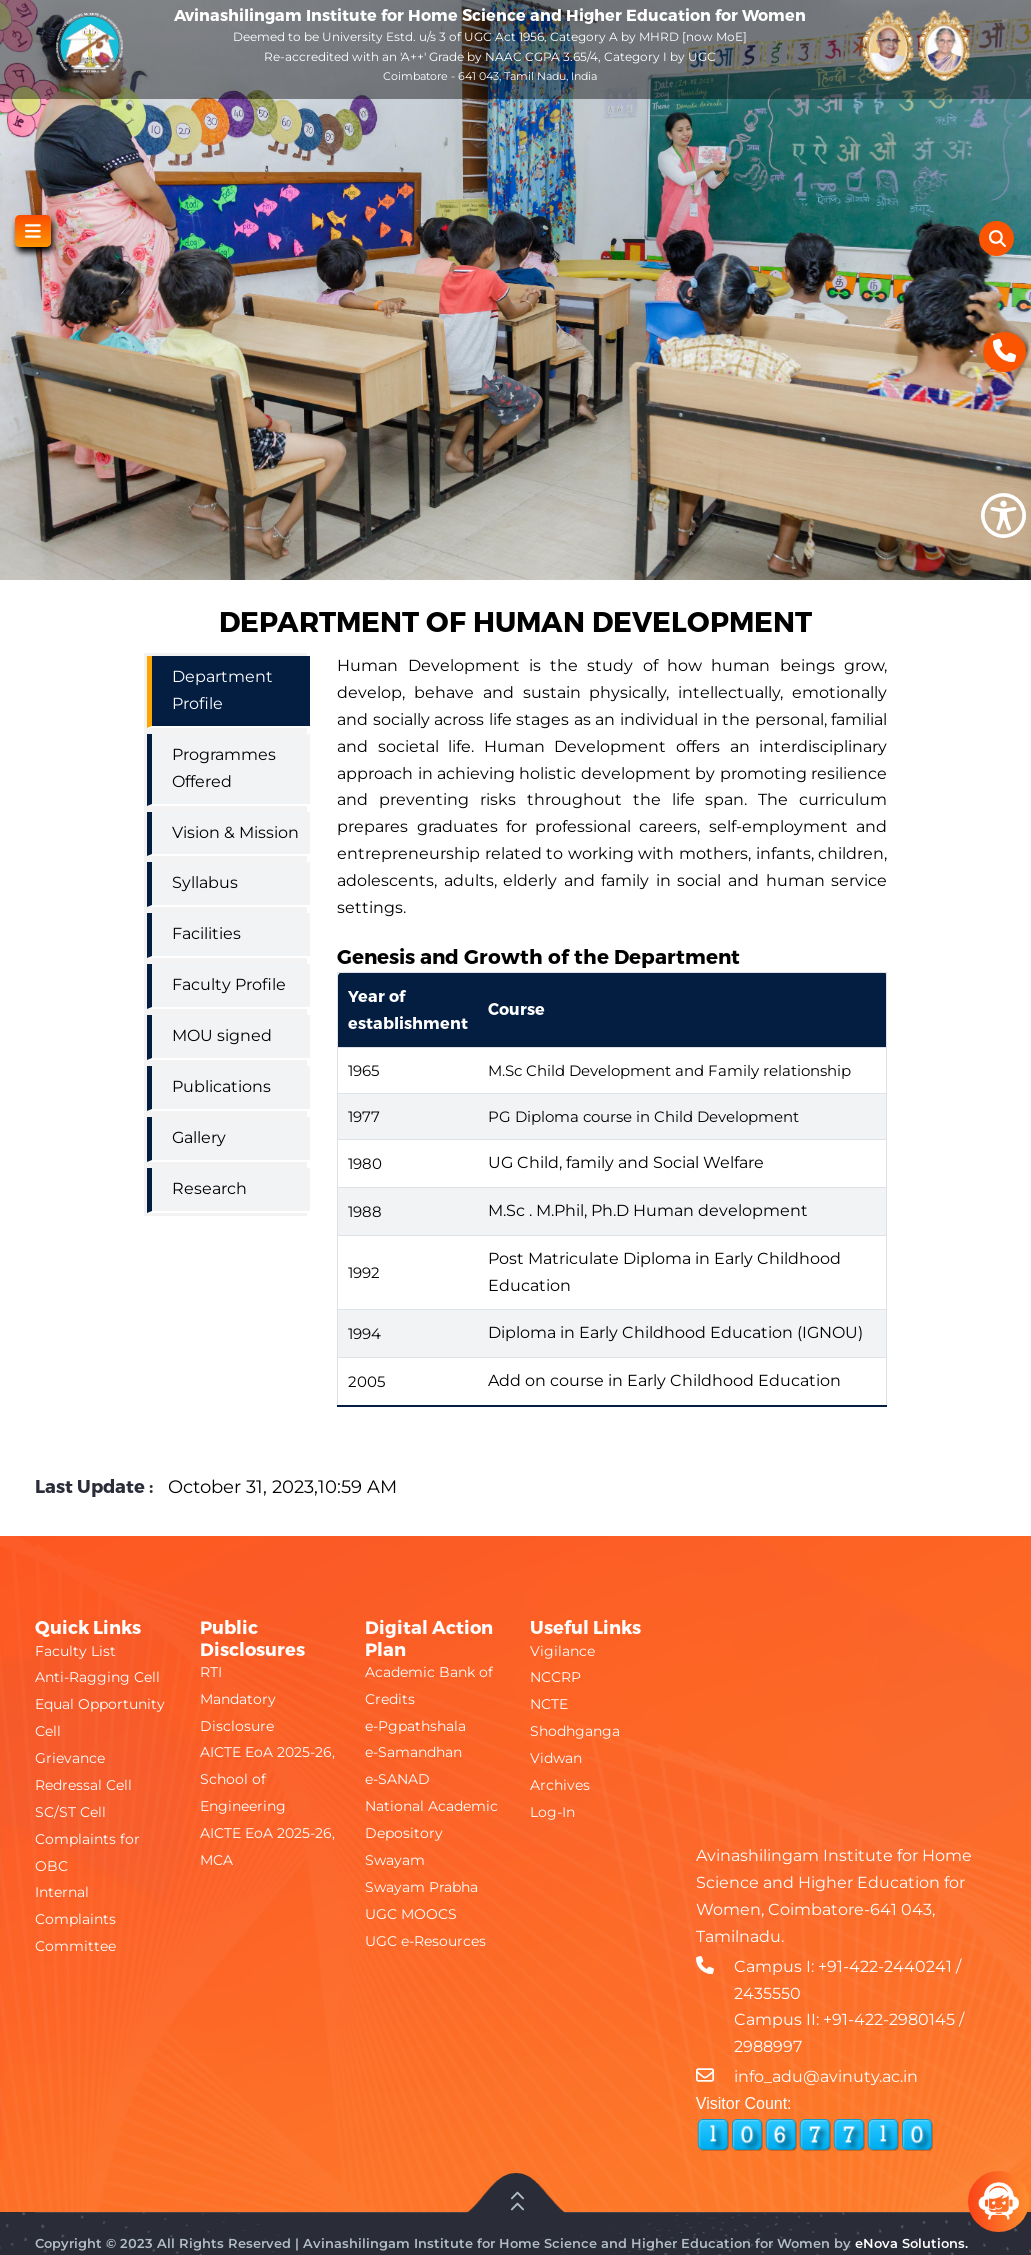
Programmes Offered (224, 768)
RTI (211, 1672)
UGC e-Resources (425, 1941)
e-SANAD (397, 1779)
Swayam (395, 1860)
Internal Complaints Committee (75, 1919)
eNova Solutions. (911, 2243)
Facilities (206, 933)
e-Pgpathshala (415, 1726)
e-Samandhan (413, 1752)
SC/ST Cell (70, 1812)
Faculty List (75, 1651)
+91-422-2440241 (885, 1966)
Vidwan (556, 1758)
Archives (560, 1785)
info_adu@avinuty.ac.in (826, 2076)
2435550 (767, 1993)
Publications (221, 1086)
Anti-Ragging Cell (97, 1677)
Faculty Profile (229, 984)
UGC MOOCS (411, 1914)
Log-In (552, 1812)
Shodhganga (575, 1731)
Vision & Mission (235, 832)
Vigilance (562, 1651)
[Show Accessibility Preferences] (1003, 515)
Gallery (199, 1137)
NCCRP (555, 1677)
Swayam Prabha (421, 1887)
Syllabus (205, 882)
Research (209, 1188)
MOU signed (222, 1035)
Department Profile (222, 690)
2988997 (768, 2046)
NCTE (549, 1704)
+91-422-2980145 (889, 2019)
